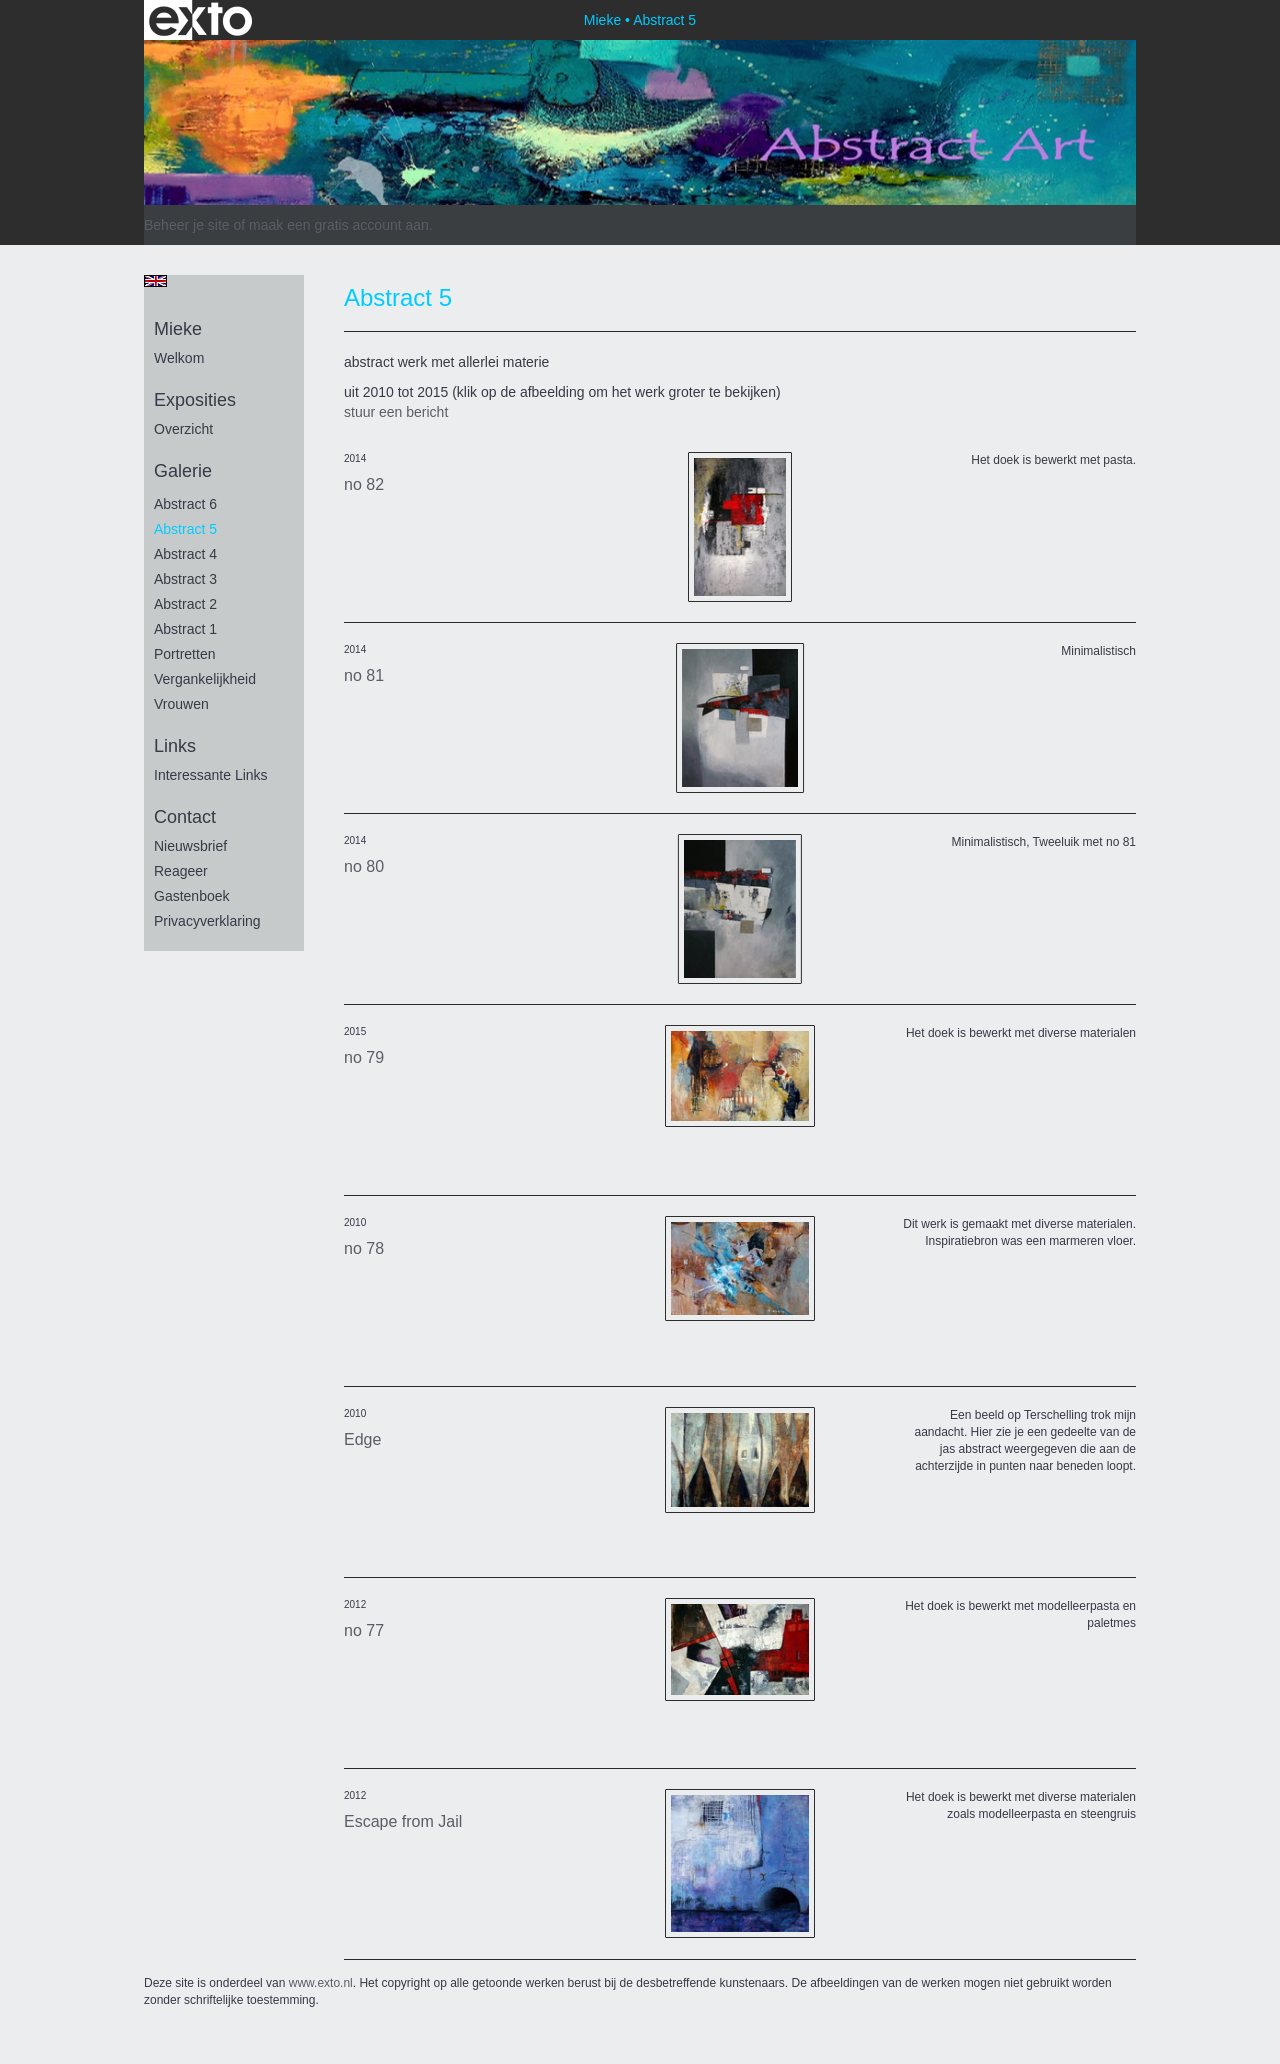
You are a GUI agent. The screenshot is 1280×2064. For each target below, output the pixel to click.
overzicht (183, 429)
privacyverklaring (207, 921)
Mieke (602, 20)
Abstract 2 (185, 604)
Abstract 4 (185, 554)
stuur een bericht (396, 412)
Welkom (179, 358)
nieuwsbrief (190, 846)
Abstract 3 (185, 579)
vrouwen (181, 704)
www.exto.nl (321, 1983)
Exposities (195, 400)
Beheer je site (187, 225)
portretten (184, 654)
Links (175, 746)
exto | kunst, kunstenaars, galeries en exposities (200, 20)
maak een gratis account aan (339, 225)
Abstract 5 (185, 529)
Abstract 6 (185, 504)
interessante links (211, 775)
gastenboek (192, 896)
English (155, 281)
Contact (185, 817)
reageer (181, 871)
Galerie (183, 471)
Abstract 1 (185, 629)
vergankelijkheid (205, 679)
